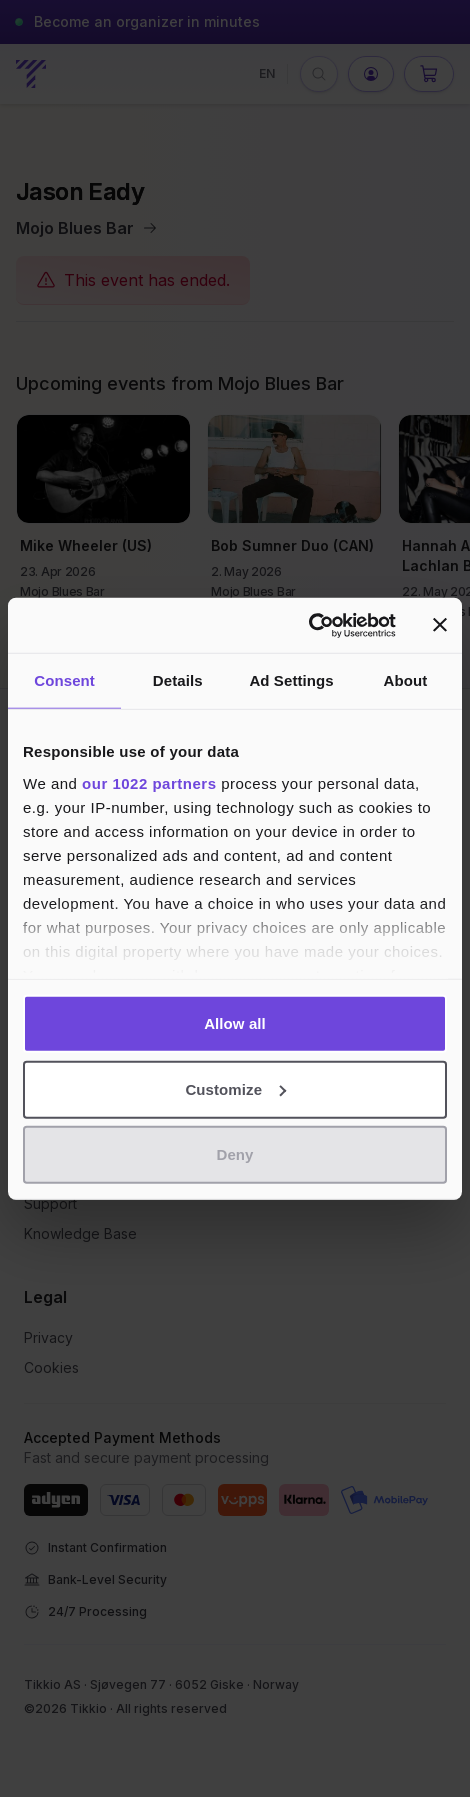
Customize (235, 1088)
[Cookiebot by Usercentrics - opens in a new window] (308, 625)
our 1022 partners (149, 782)
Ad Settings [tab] (291, 680)
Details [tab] (178, 680)
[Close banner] (440, 625)
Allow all (235, 1023)
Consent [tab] (64, 680)
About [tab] (405, 680)
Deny (234, 1154)
